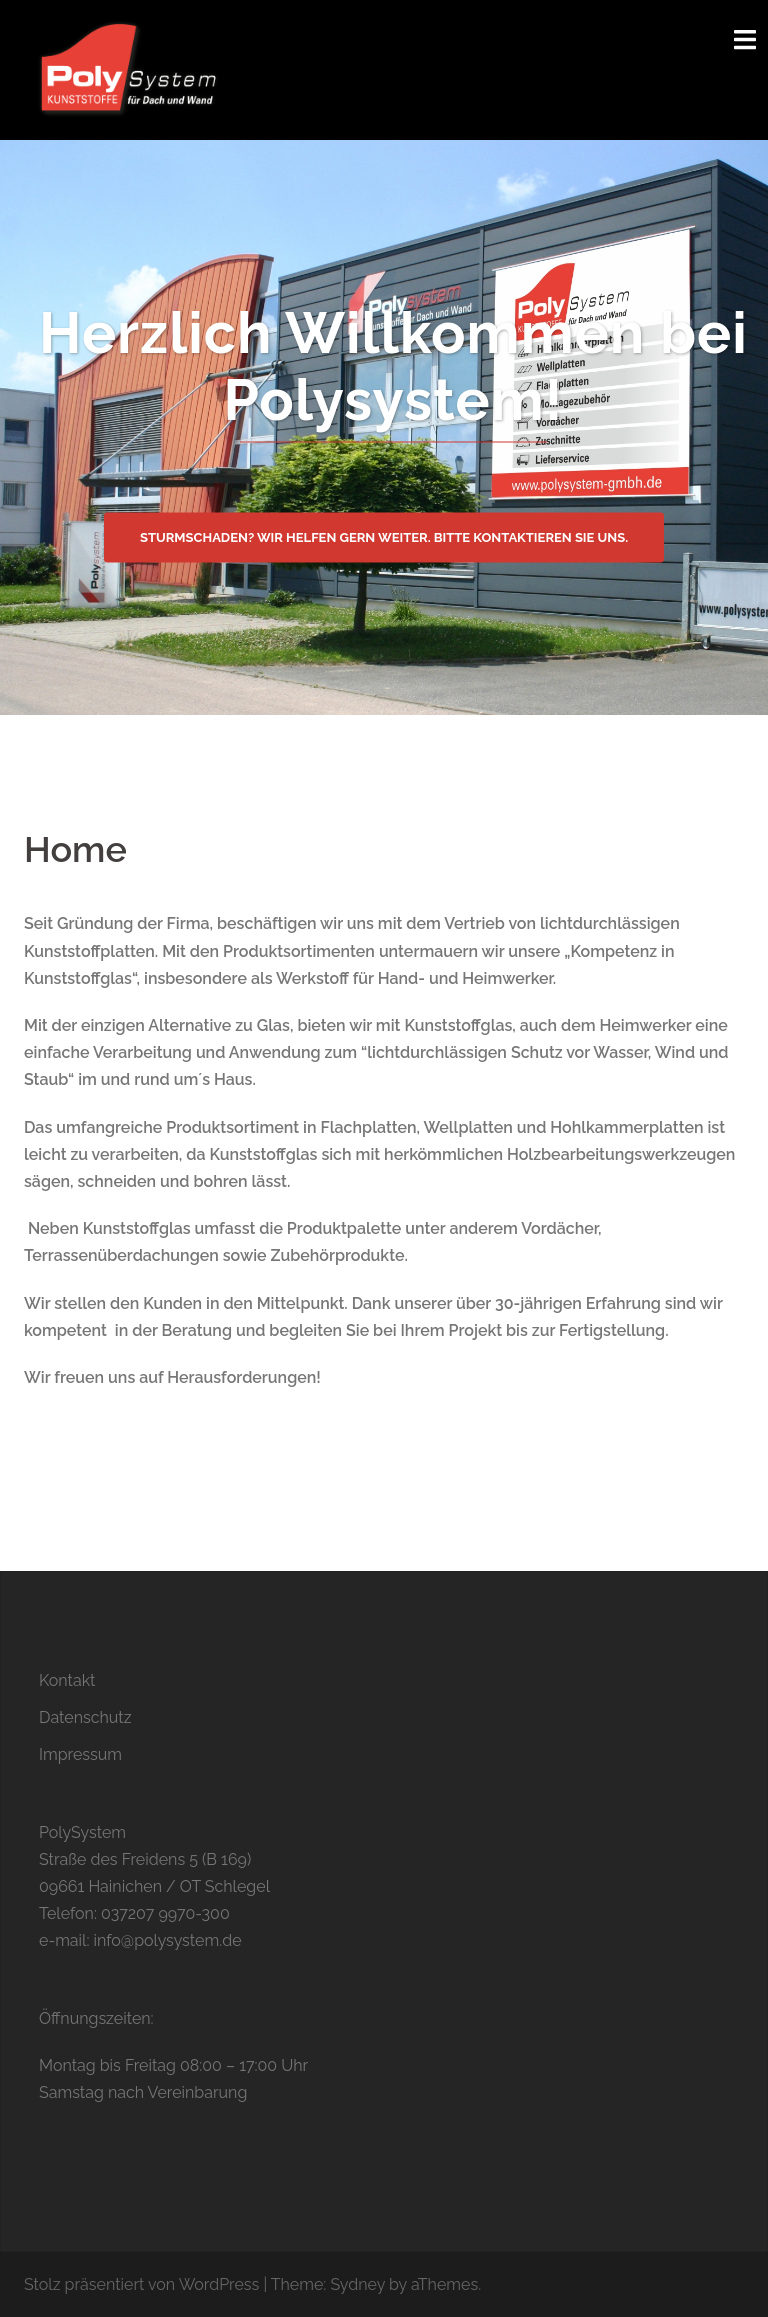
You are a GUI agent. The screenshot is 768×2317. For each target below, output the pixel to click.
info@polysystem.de (168, 1940)
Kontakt (67, 1680)
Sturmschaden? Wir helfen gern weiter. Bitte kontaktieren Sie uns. (384, 536)
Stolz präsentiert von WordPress (141, 2284)
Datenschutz (85, 1717)
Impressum (80, 1754)
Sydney (357, 2284)
